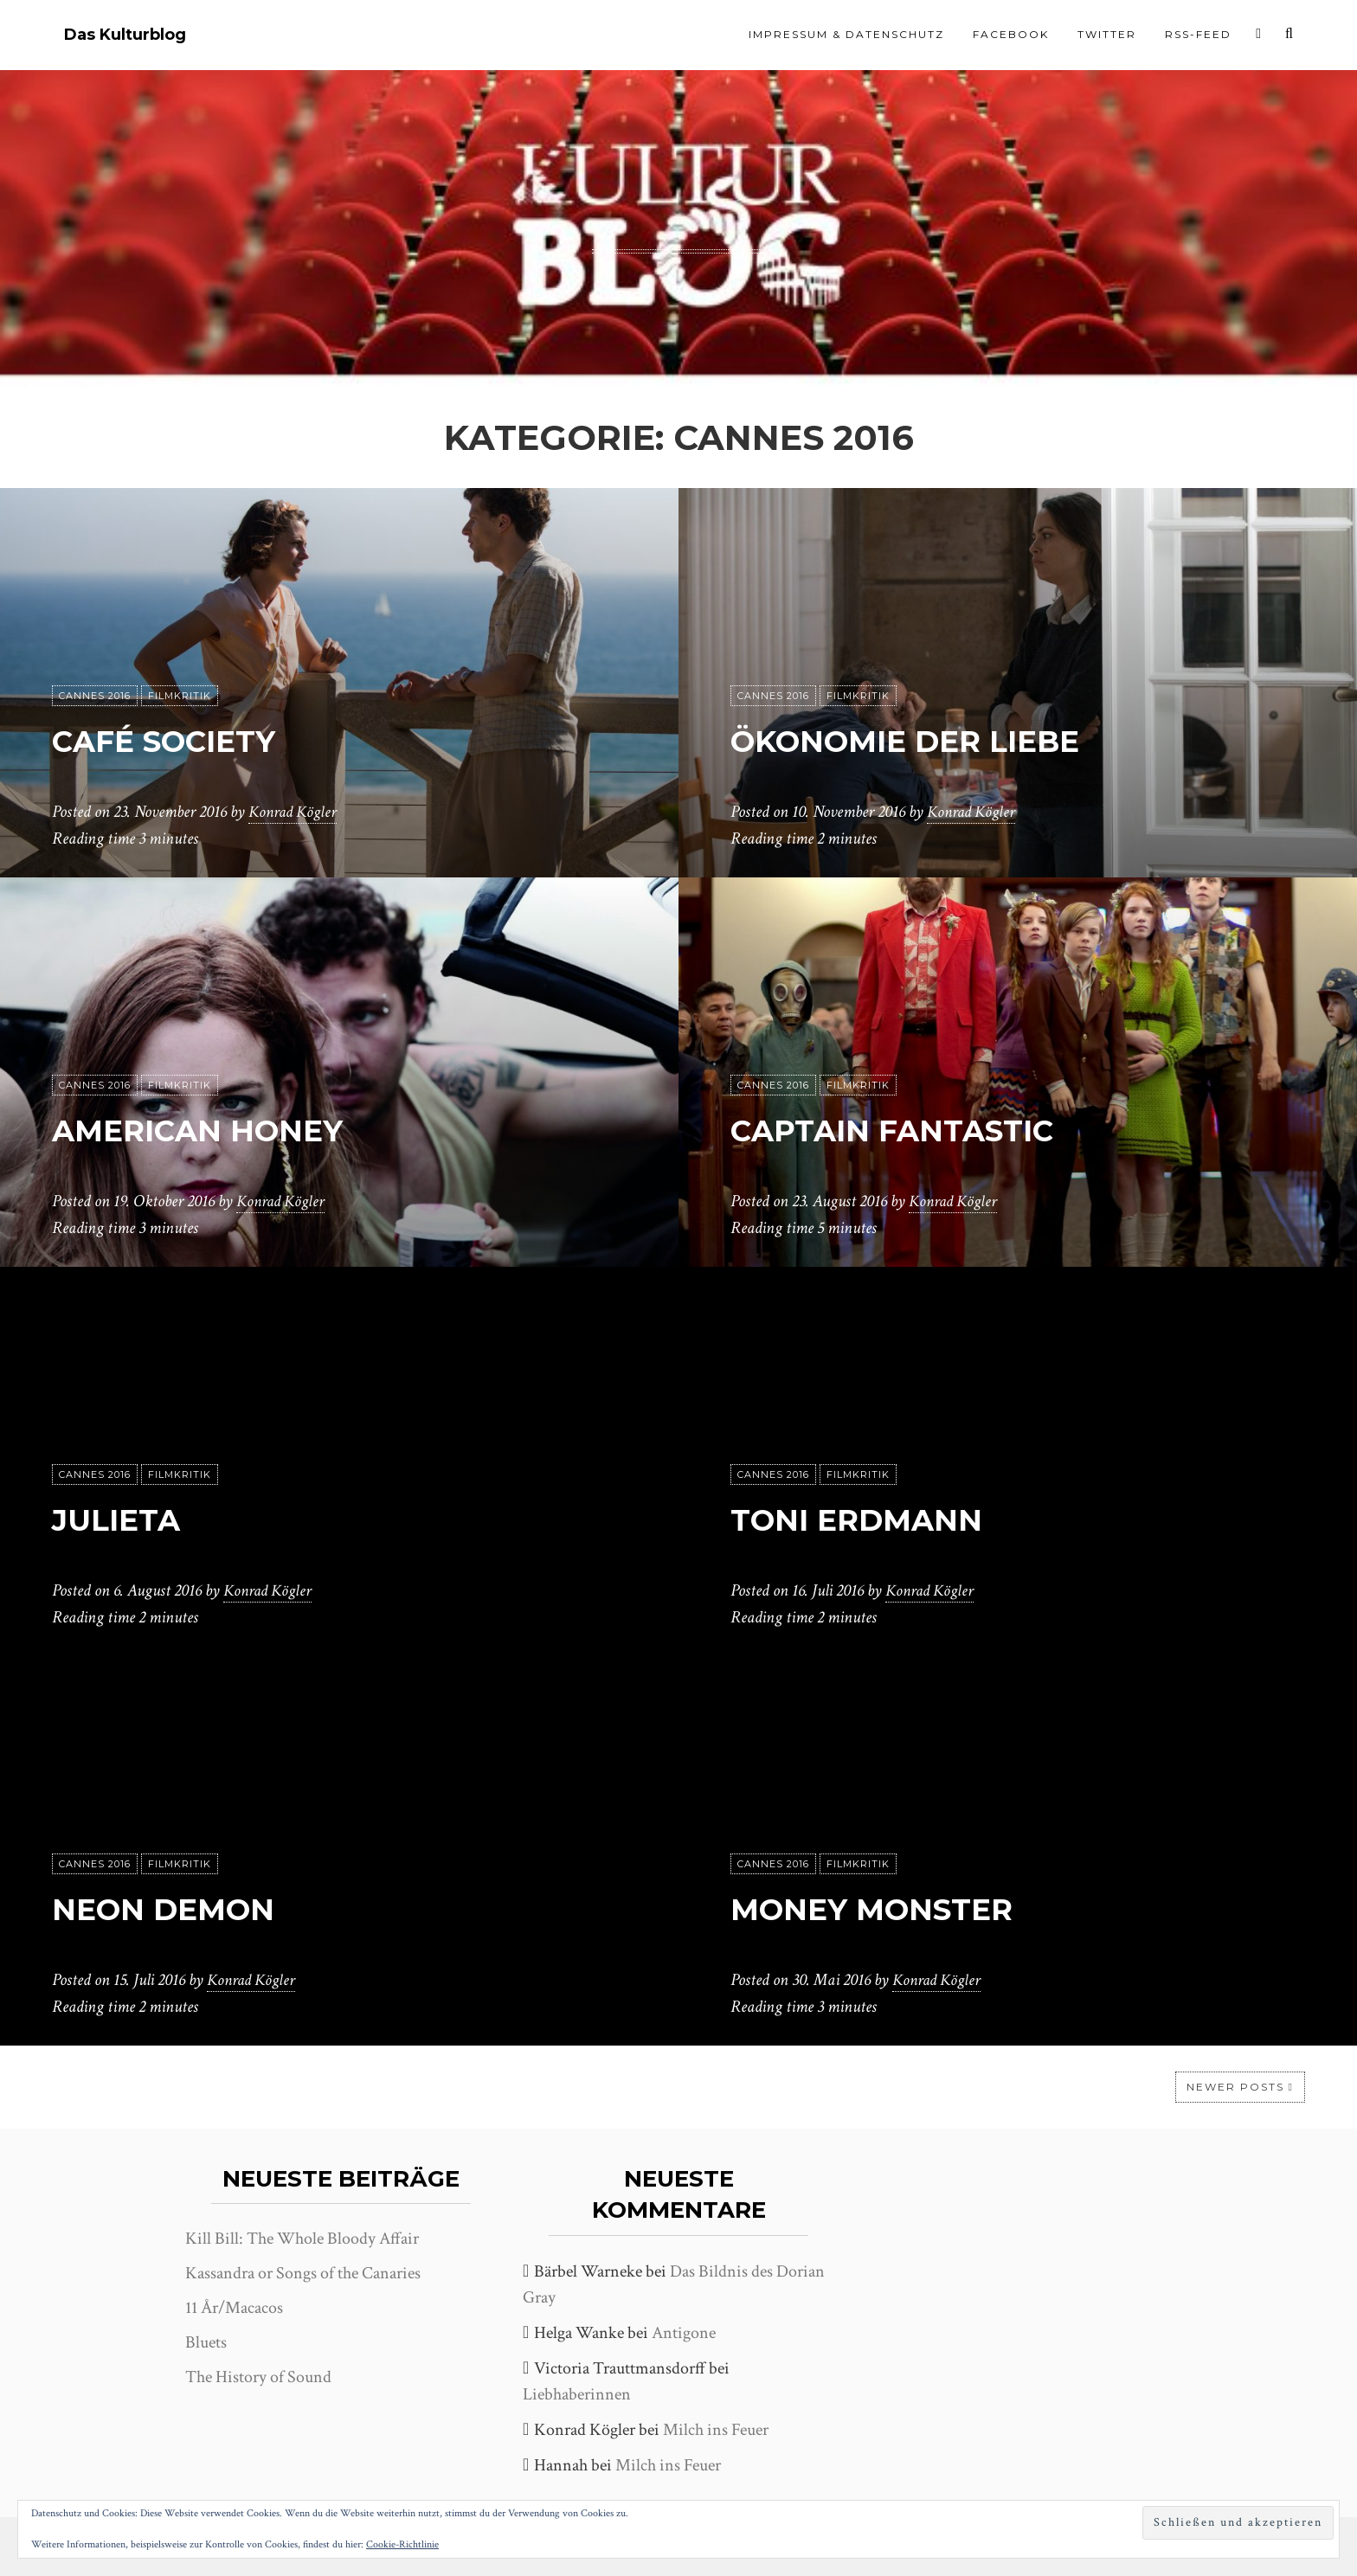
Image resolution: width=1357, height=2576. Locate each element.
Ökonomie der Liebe (932, 740)
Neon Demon (181, 1908)
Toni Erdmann (876, 1519)
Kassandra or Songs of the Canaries (303, 2273)
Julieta (126, 1519)
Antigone (684, 2333)
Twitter (1106, 34)
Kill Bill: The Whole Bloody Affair (302, 2238)
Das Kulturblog (125, 35)
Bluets (206, 2342)
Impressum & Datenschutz (846, 34)
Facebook (1011, 34)
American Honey (220, 1129)
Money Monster (894, 1908)
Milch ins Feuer (716, 2430)
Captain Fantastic (918, 1129)
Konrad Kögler (295, 812)
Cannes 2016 (95, 697)
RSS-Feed (1198, 34)
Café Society (182, 740)
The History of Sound (258, 2377)
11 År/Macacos (234, 2308)
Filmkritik (179, 697)
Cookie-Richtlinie (402, 2544)
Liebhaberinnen (577, 2394)
